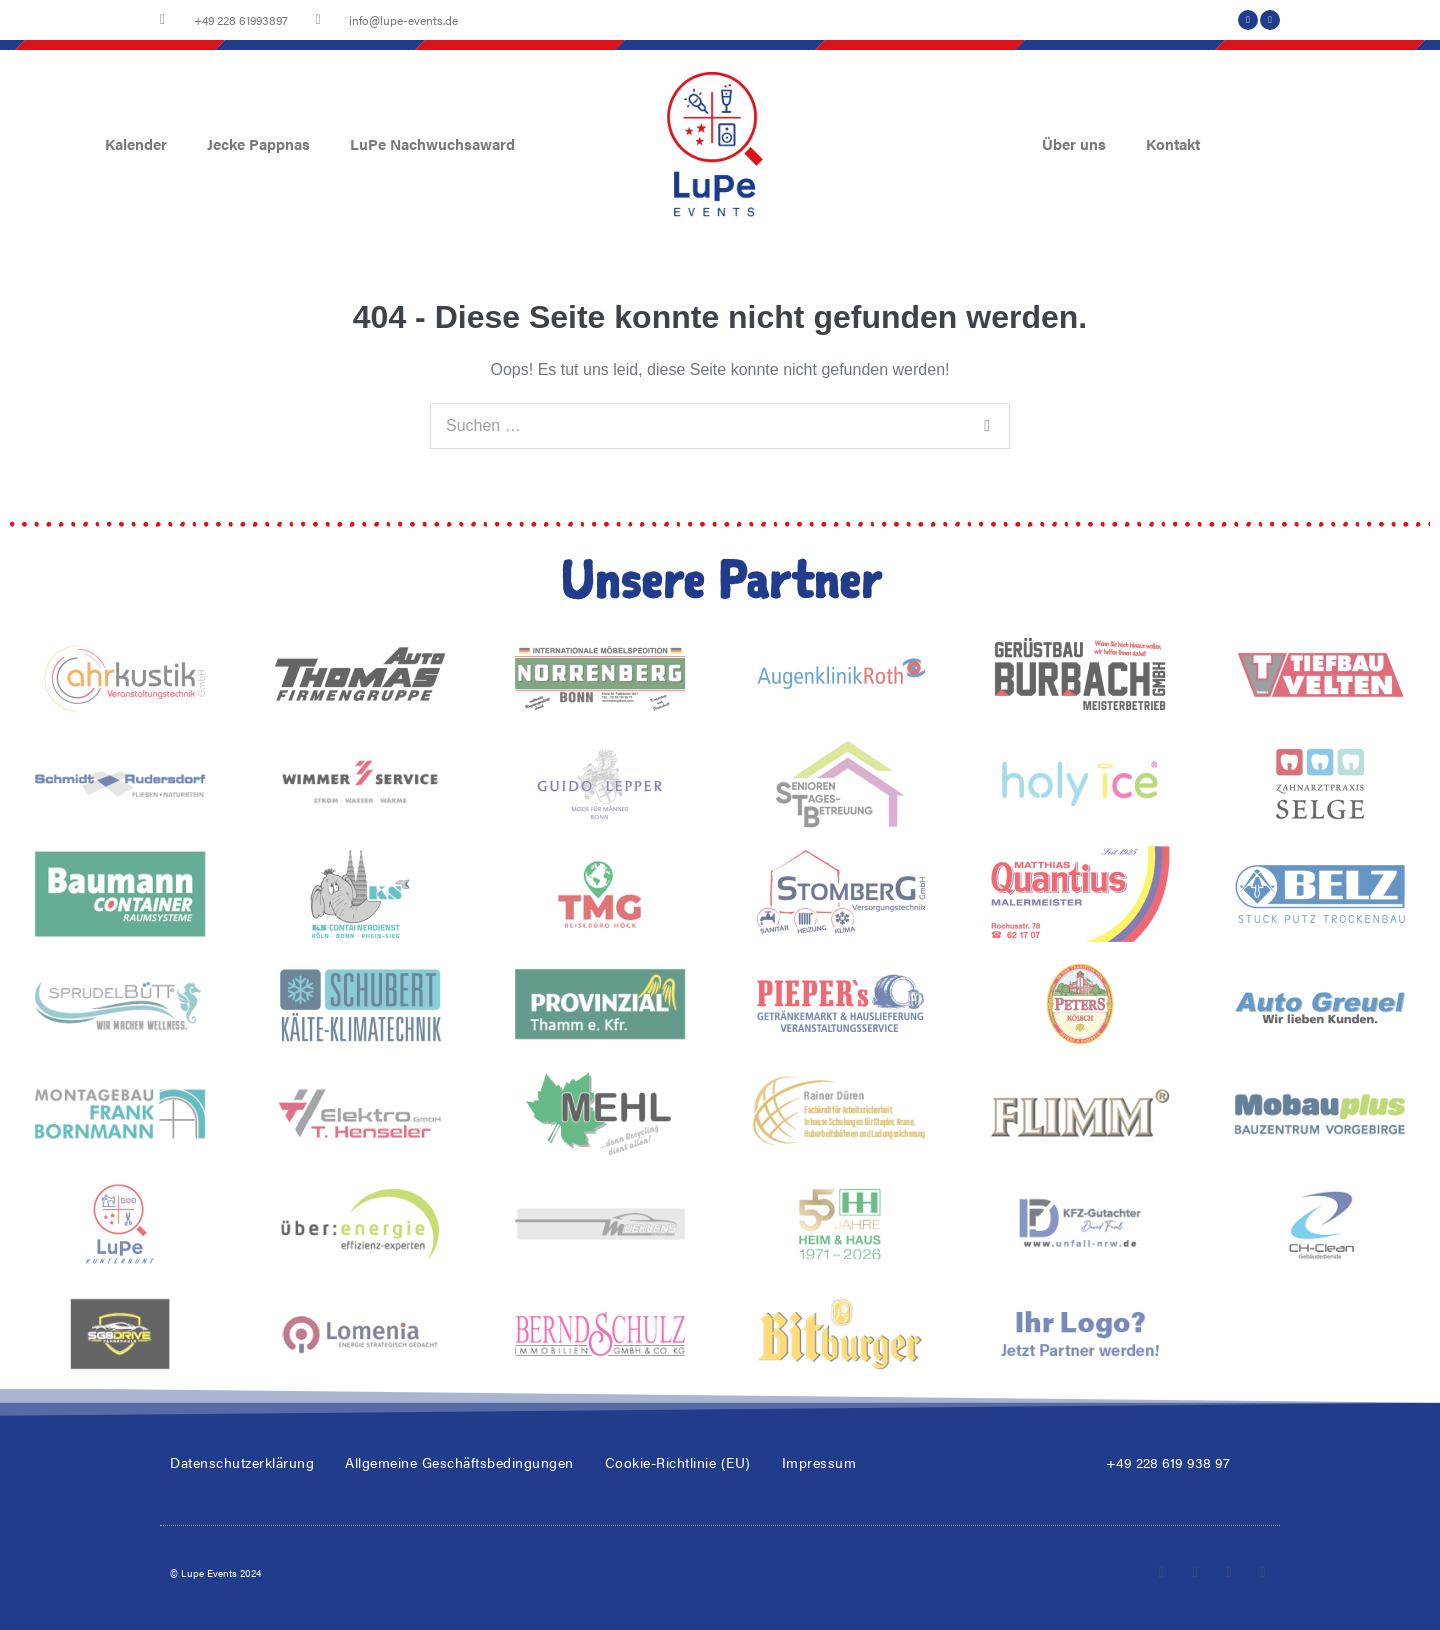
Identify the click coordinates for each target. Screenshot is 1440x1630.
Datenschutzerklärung (242, 1462)
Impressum (819, 1462)
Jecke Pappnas (258, 143)
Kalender (136, 143)
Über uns (1074, 143)
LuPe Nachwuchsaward (432, 143)
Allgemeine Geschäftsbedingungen (459, 1462)
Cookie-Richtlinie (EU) (678, 1462)
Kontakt (1173, 143)
